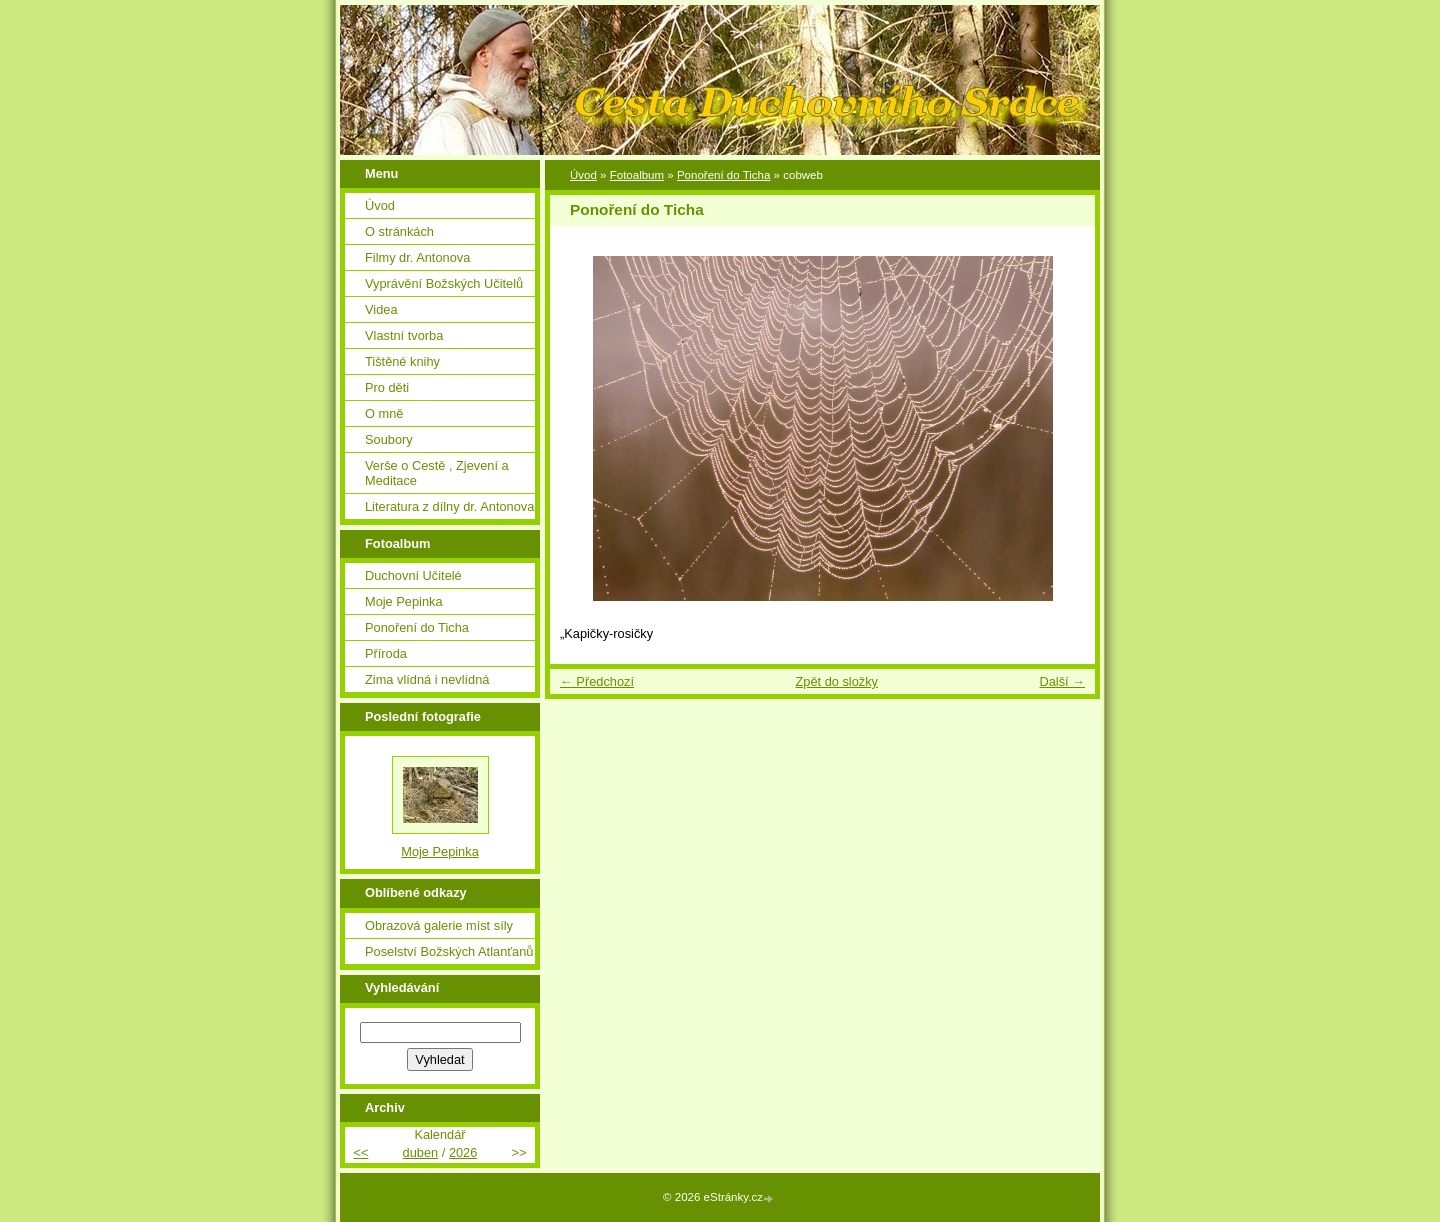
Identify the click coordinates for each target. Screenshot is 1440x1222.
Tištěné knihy (402, 361)
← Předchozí (597, 681)
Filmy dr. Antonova (417, 257)
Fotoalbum (637, 175)
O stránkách (399, 231)
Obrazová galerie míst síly (439, 925)
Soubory (389, 439)
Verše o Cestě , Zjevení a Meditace (437, 473)
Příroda (386, 653)
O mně (384, 413)
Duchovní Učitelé (413, 575)
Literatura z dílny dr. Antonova (449, 506)
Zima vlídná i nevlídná (427, 679)
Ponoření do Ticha (723, 175)
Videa (381, 309)
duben (421, 1152)
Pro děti (387, 387)
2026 (463, 1152)
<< (360, 1152)
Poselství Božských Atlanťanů (449, 951)
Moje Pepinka (404, 601)
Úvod (583, 175)
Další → (1062, 681)
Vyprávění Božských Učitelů (444, 283)
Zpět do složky (836, 681)
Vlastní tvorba (404, 335)
